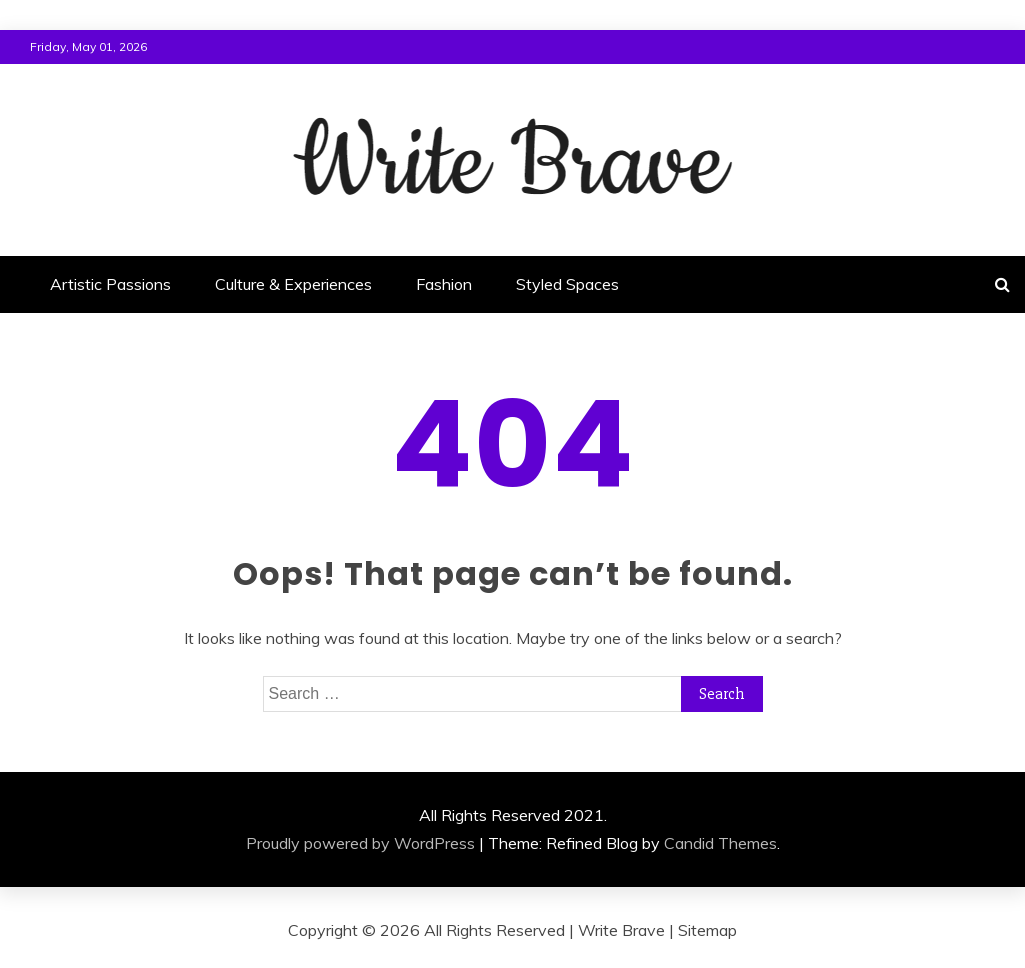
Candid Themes (720, 843)
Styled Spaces (567, 284)
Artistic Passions (110, 284)
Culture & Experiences (293, 284)
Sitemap (707, 930)
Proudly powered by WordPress (360, 843)
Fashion (444, 284)
